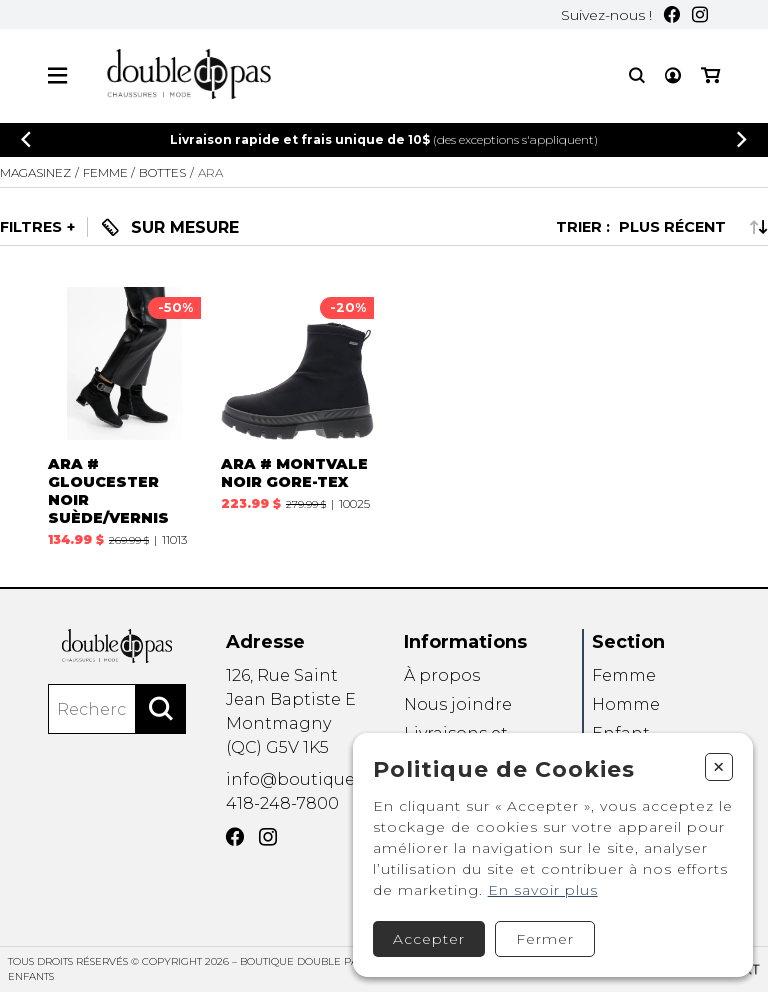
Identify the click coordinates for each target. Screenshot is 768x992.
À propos (442, 675)
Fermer (545, 939)
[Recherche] (637, 75)
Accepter (429, 939)
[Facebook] (672, 14)
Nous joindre (458, 704)
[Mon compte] (673, 75)
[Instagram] (700, 14)
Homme (626, 704)
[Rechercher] (161, 709)
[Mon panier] (710, 75)
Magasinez (35, 172)
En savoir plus (543, 890)
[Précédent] (26, 139)
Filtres (31, 227)
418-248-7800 (282, 803)
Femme (624, 675)
